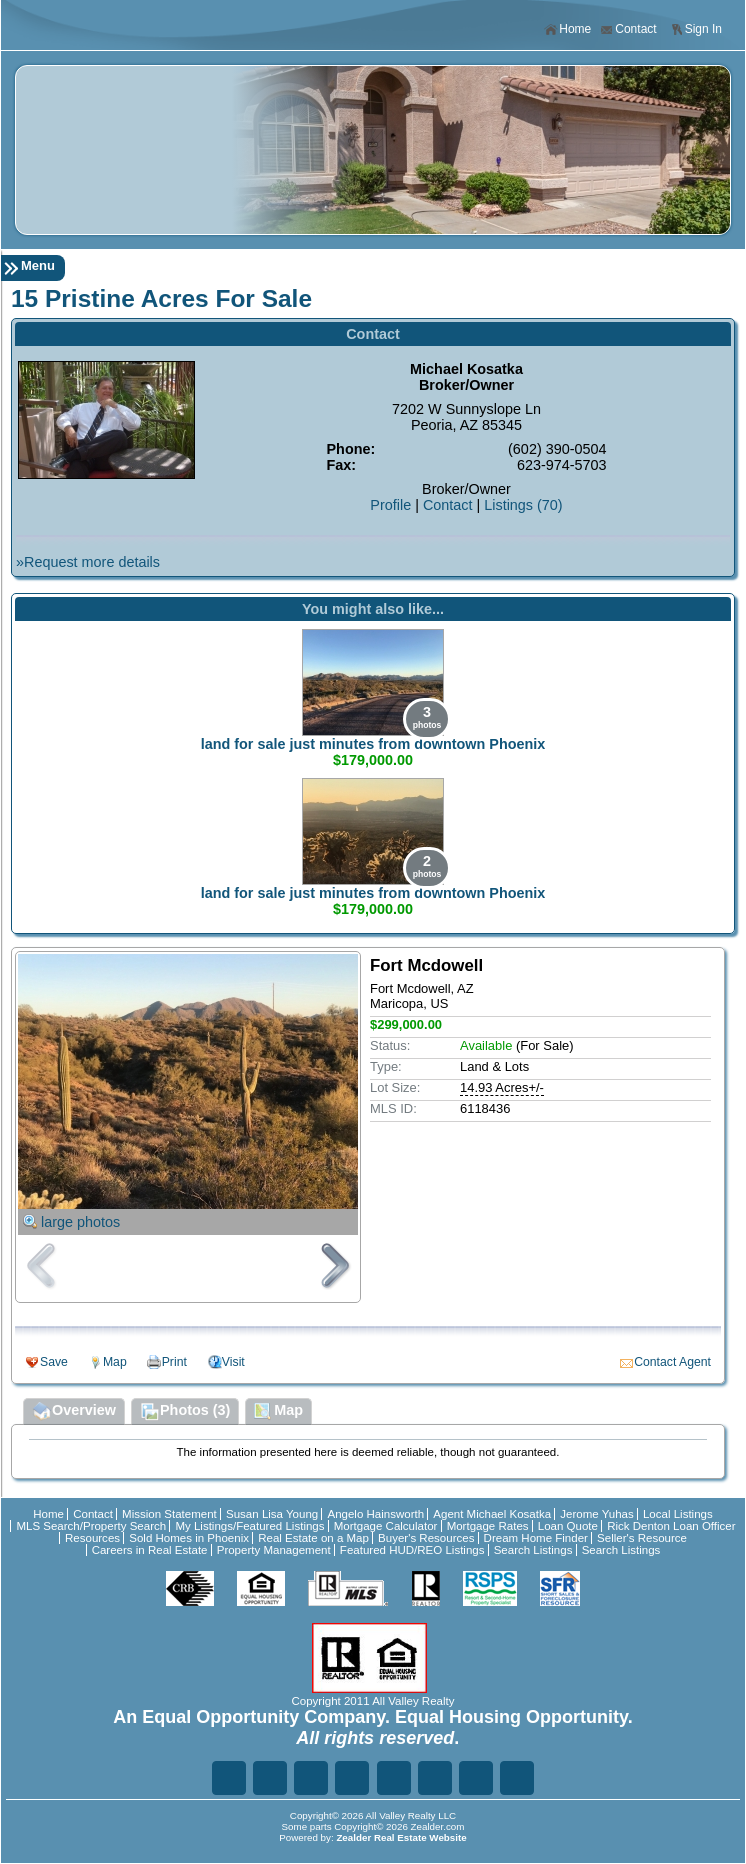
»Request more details (88, 562)
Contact (628, 29)
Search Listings (533, 1550)
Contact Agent (672, 1362)
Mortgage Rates (488, 1526)
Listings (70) (523, 505)
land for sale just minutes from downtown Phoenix (373, 744)
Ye (476, 1778)
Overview (74, 1412)
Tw (270, 1778)
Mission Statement (169, 1514)
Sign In (696, 29)
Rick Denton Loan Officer (671, 1526)
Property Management (274, 1550)
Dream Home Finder (536, 1538)
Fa (229, 1778)
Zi (394, 1778)
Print (174, 1362)
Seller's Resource (642, 1538)
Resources (92, 1538)
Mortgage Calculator (386, 1526)
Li (311, 1778)
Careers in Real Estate (150, 1550)
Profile (390, 505)
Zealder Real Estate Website (401, 1837)
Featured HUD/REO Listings (412, 1550)
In (435, 1778)
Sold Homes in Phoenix (189, 1538)
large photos (80, 1222)
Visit (233, 1362)
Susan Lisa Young (272, 1514)
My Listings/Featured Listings (249, 1526)
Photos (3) (185, 1412)
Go (352, 1778)
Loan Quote (568, 1526)
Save (54, 1362)
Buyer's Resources (426, 1538)
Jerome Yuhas (596, 1514)
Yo (517, 1778)
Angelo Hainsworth (375, 1514)
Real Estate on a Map (313, 1538)
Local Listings (678, 1514)
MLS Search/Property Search (91, 1526)
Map (115, 1362)
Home (567, 29)
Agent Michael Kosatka (492, 1514)
